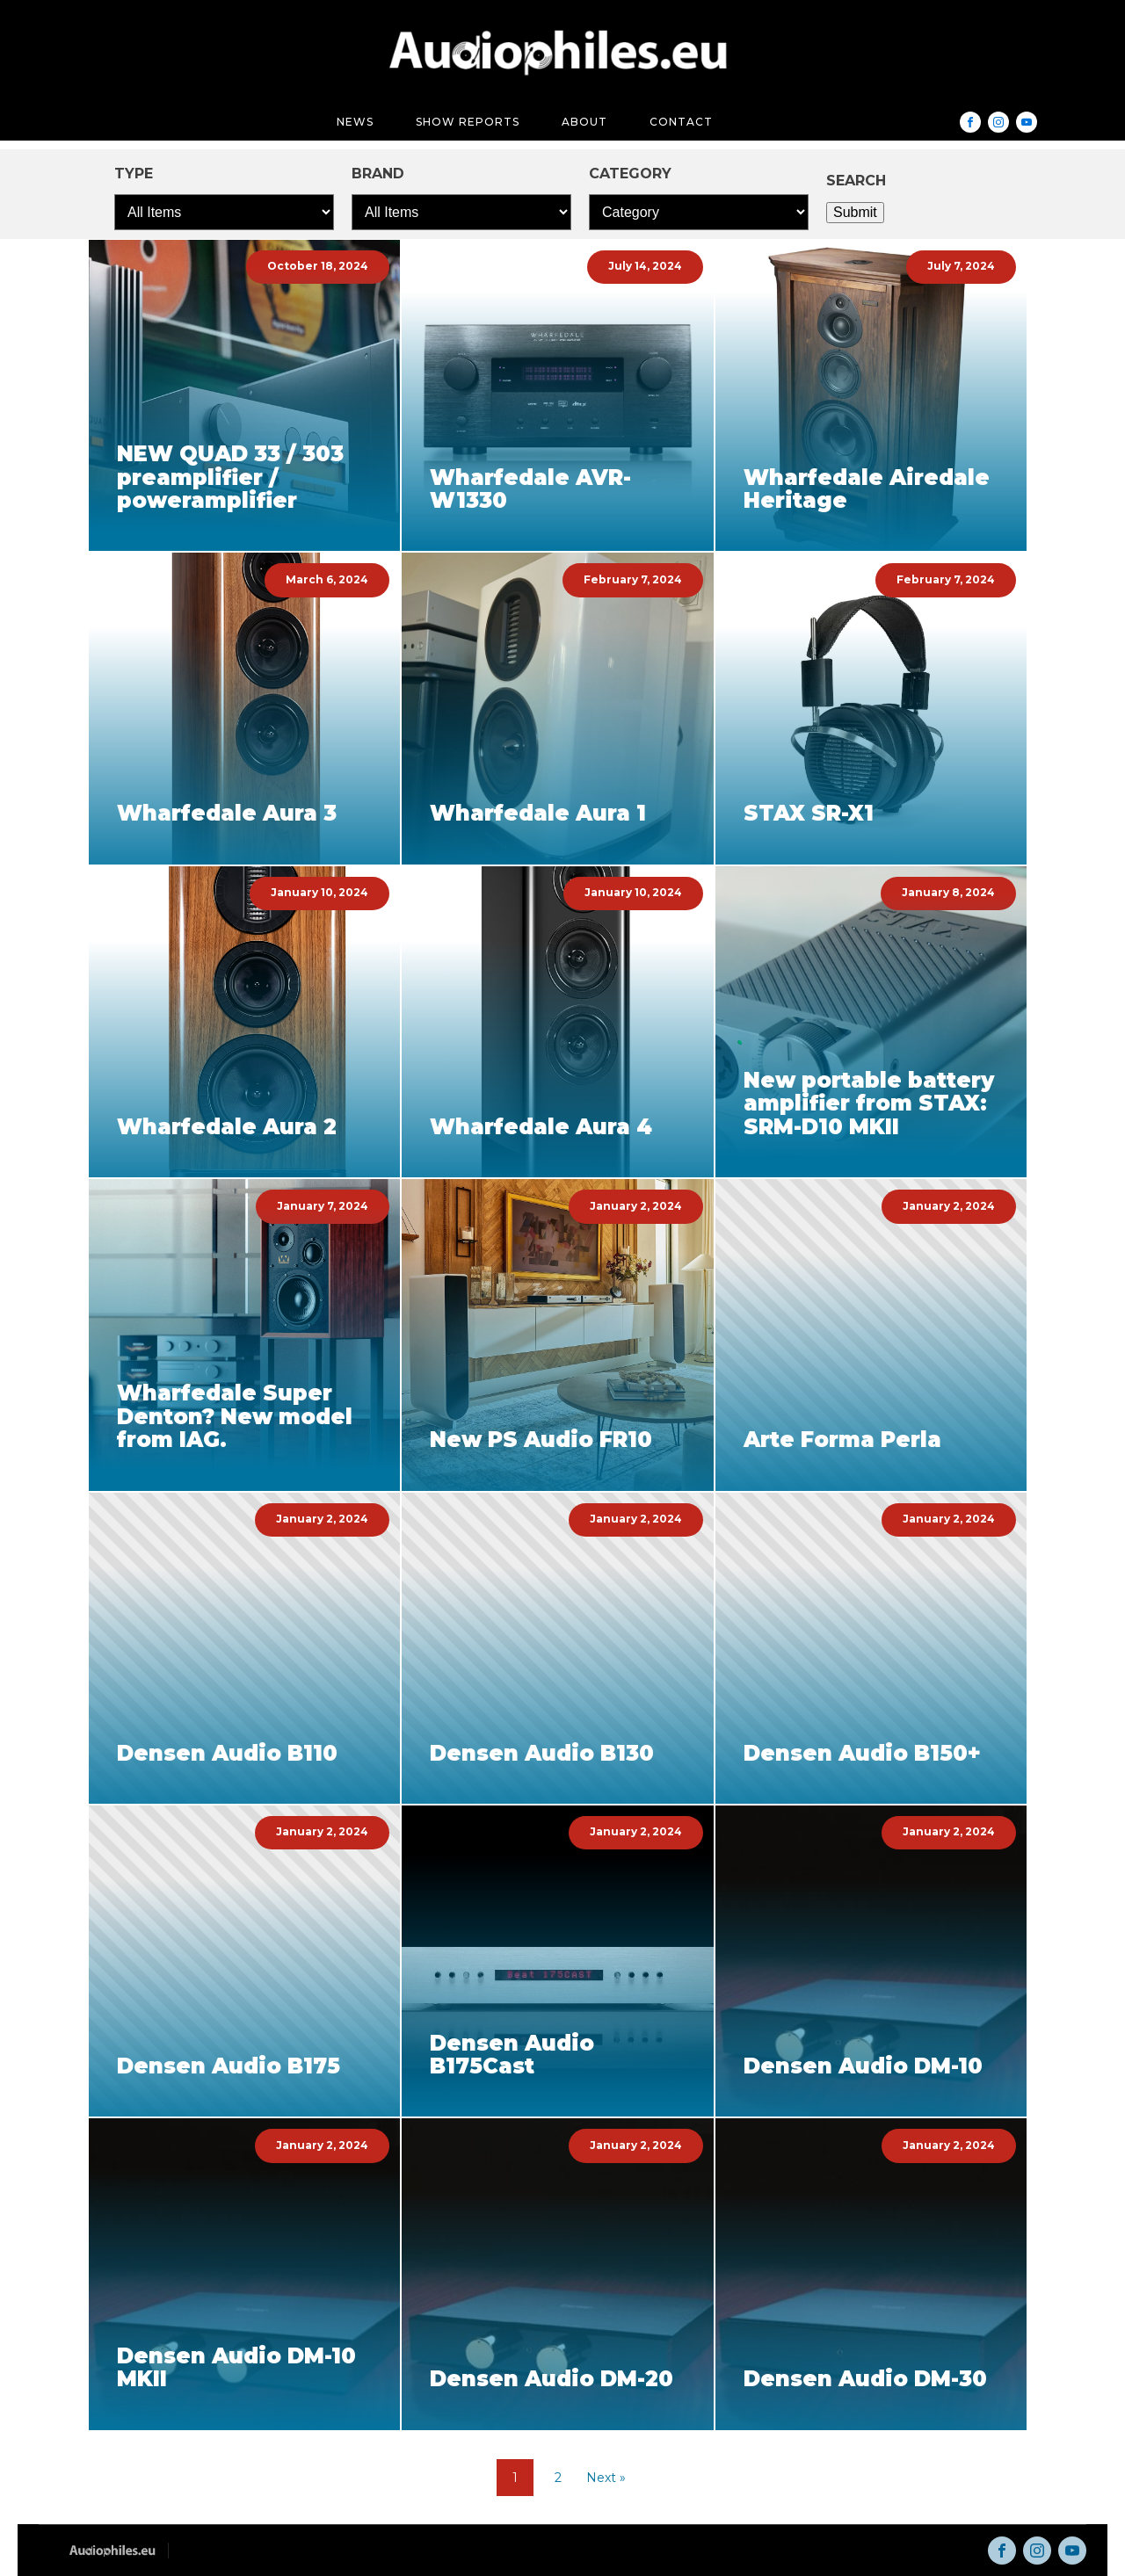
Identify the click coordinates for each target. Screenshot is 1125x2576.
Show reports (467, 121)
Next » (606, 2478)
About (584, 121)
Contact (681, 121)
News (355, 121)
